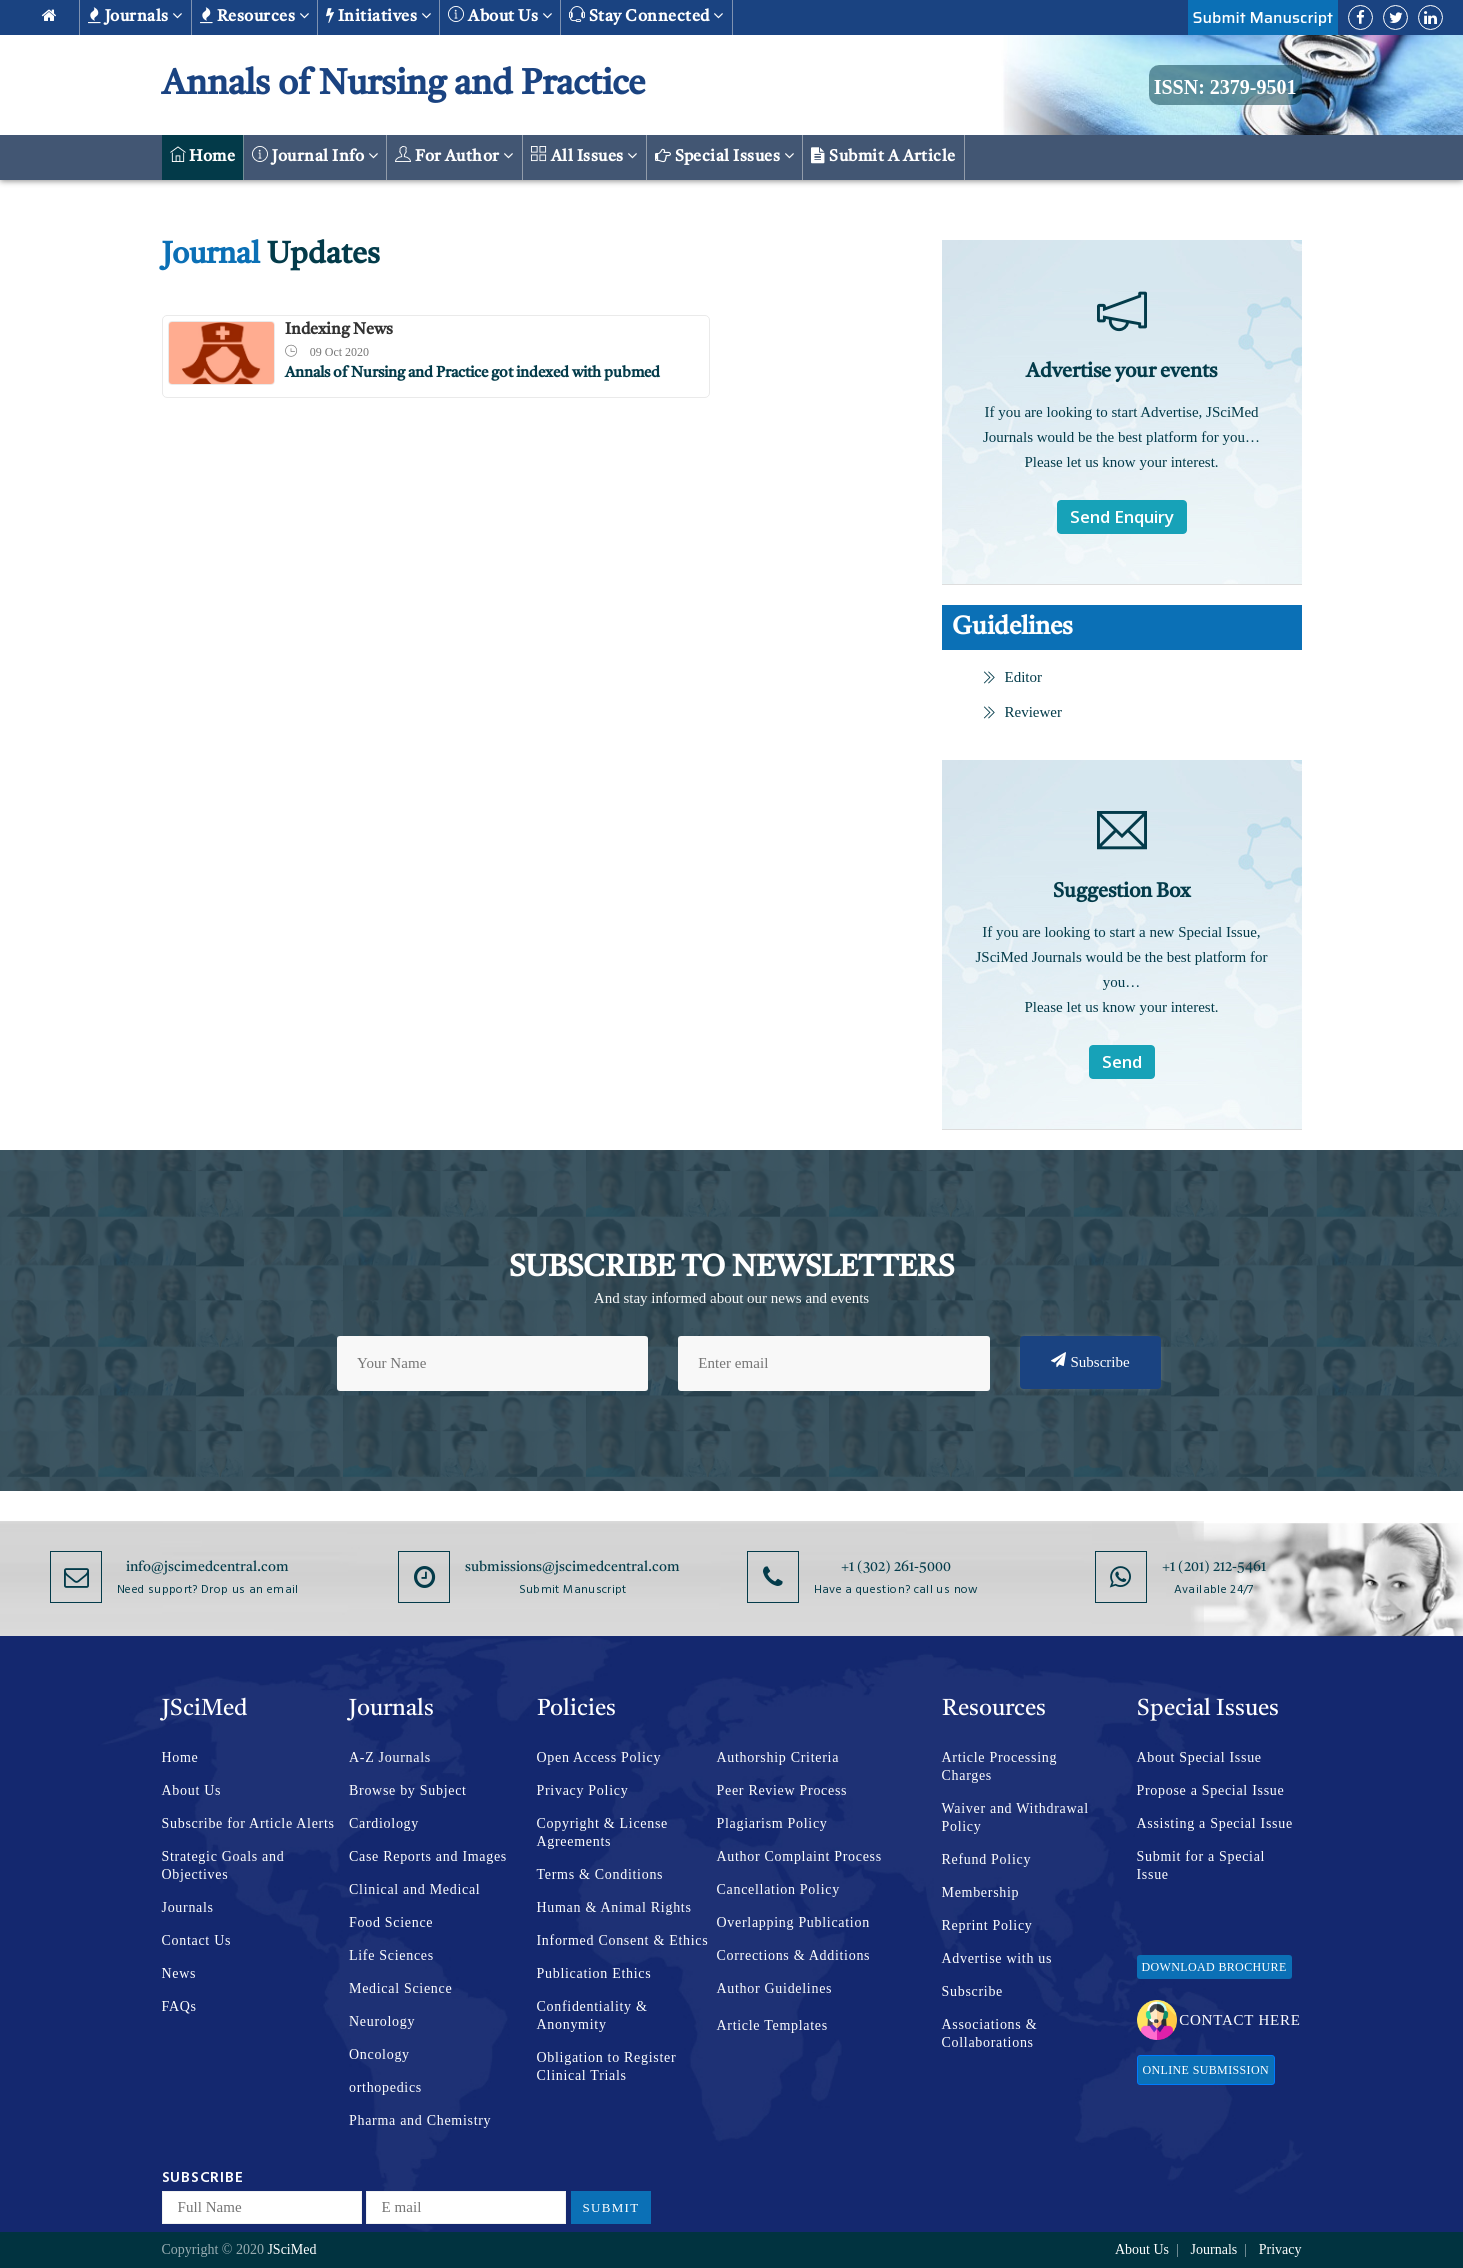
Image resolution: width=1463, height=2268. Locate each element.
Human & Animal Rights (614, 1907)
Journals (135, 16)
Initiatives (378, 16)
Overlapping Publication (793, 1922)
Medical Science (400, 1988)
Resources (254, 16)
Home (203, 155)
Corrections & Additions (794, 1955)
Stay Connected (646, 15)
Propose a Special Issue (1211, 1790)
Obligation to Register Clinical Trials (607, 2066)
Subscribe (1090, 1361)
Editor (1012, 677)
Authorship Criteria (778, 1757)
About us (500, 15)
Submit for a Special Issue (1201, 1865)
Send (1122, 1061)
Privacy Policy (583, 1790)
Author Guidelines (775, 1988)
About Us (192, 1790)
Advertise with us (997, 1958)
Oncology (379, 2054)
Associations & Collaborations (990, 2033)
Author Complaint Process (799, 1856)
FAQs (179, 2006)
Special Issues (725, 156)
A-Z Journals (390, 1757)
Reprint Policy (987, 1925)
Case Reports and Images (428, 1856)
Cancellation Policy (778, 1889)
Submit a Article (883, 156)
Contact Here (1218, 2020)
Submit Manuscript (1263, 17)
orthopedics (385, 2087)
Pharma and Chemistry (420, 2120)
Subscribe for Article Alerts (248, 1823)
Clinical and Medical (414, 1889)
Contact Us (197, 1940)
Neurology (382, 2021)
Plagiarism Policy (772, 1823)
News (179, 1973)
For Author (454, 155)
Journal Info (315, 155)
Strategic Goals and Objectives (223, 1865)
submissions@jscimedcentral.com (572, 1567)
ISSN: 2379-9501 (1225, 87)
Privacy (1280, 2249)
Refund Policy (987, 1859)
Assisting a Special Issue (1215, 1823)
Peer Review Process (782, 1790)
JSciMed (291, 2249)
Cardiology (384, 1823)
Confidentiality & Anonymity (592, 2015)
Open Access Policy (599, 1757)
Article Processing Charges (1000, 1766)
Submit (611, 2207)
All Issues (584, 155)
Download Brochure (1214, 1967)
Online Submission (1206, 2070)
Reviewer (1022, 712)
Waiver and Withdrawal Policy (1015, 1817)
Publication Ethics (594, 1973)
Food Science (391, 1922)
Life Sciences (391, 1955)
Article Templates (772, 2025)
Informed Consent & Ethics (623, 1940)
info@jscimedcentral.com (207, 1567)
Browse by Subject (408, 1790)
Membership (981, 1892)
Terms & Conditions (600, 1874)
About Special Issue (1199, 1757)
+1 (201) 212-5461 (1214, 1567)
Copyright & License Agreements (603, 1832)
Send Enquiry (1122, 516)
